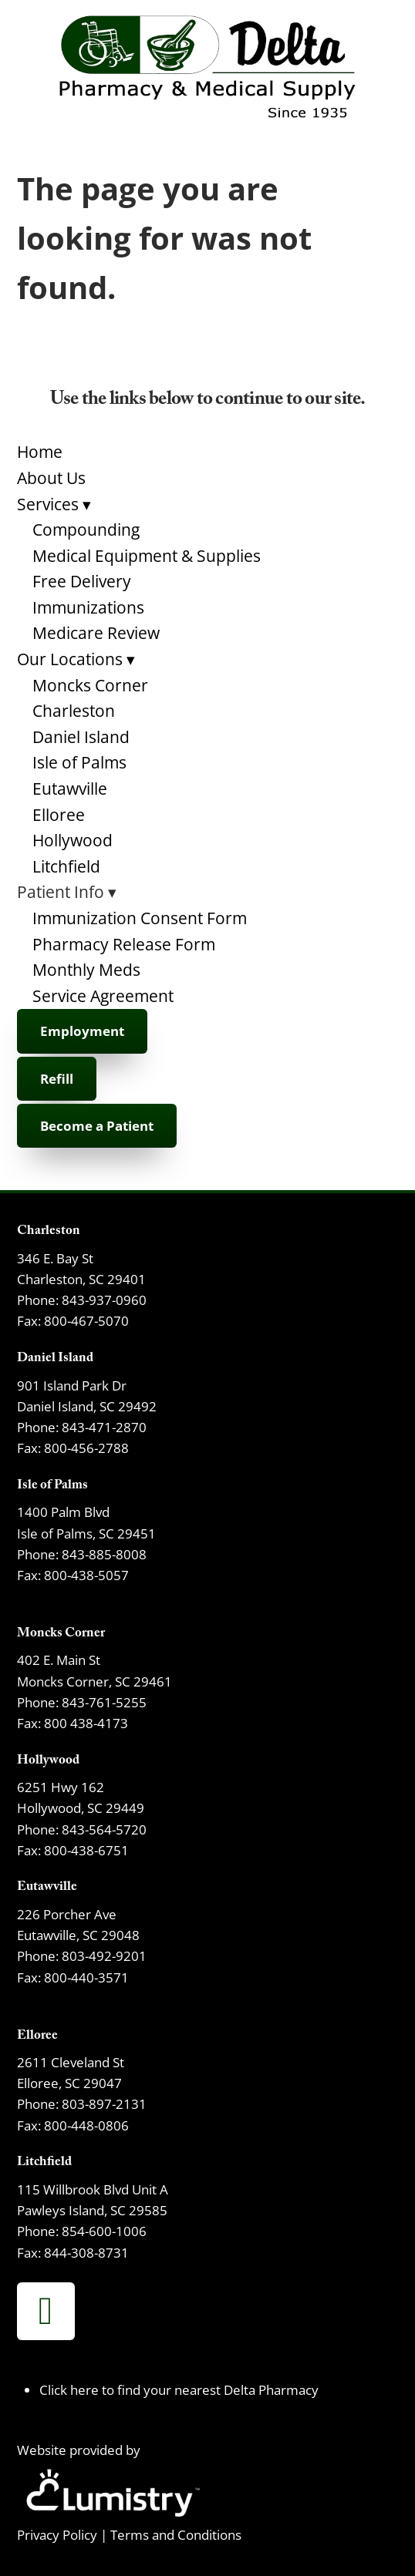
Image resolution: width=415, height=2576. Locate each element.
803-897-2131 (104, 2103)
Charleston (73, 710)
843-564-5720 (104, 1829)
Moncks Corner (90, 685)
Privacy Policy (57, 2534)
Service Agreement (103, 995)
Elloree (58, 814)
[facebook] (46, 2311)
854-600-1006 (104, 2230)
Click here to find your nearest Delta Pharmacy (179, 2389)
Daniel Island (81, 736)
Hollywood (72, 840)
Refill (56, 1078)
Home (39, 451)
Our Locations (76, 659)
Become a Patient (97, 1125)
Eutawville (69, 788)
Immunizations (88, 607)
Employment (82, 1031)
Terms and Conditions (175, 2534)
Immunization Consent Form (139, 918)
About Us (51, 477)
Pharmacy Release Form (123, 944)
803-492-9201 (104, 1955)
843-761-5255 (104, 1702)
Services (54, 504)
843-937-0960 (104, 1299)
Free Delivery (81, 581)
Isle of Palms (79, 762)
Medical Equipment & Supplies (146, 555)
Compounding (86, 529)
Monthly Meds (86, 969)
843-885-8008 (104, 1554)
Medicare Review (96, 632)
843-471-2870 (104, 1426)
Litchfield (66, 866)
